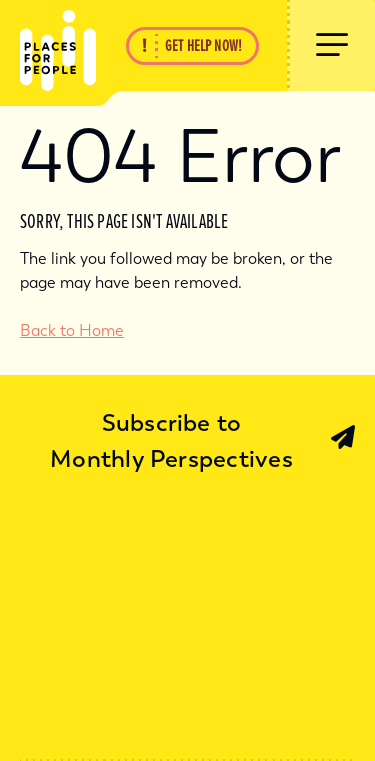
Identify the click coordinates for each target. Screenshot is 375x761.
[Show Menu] (331, 45)
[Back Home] (48, 45)
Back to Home (72, 330)
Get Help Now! (203, 46)
